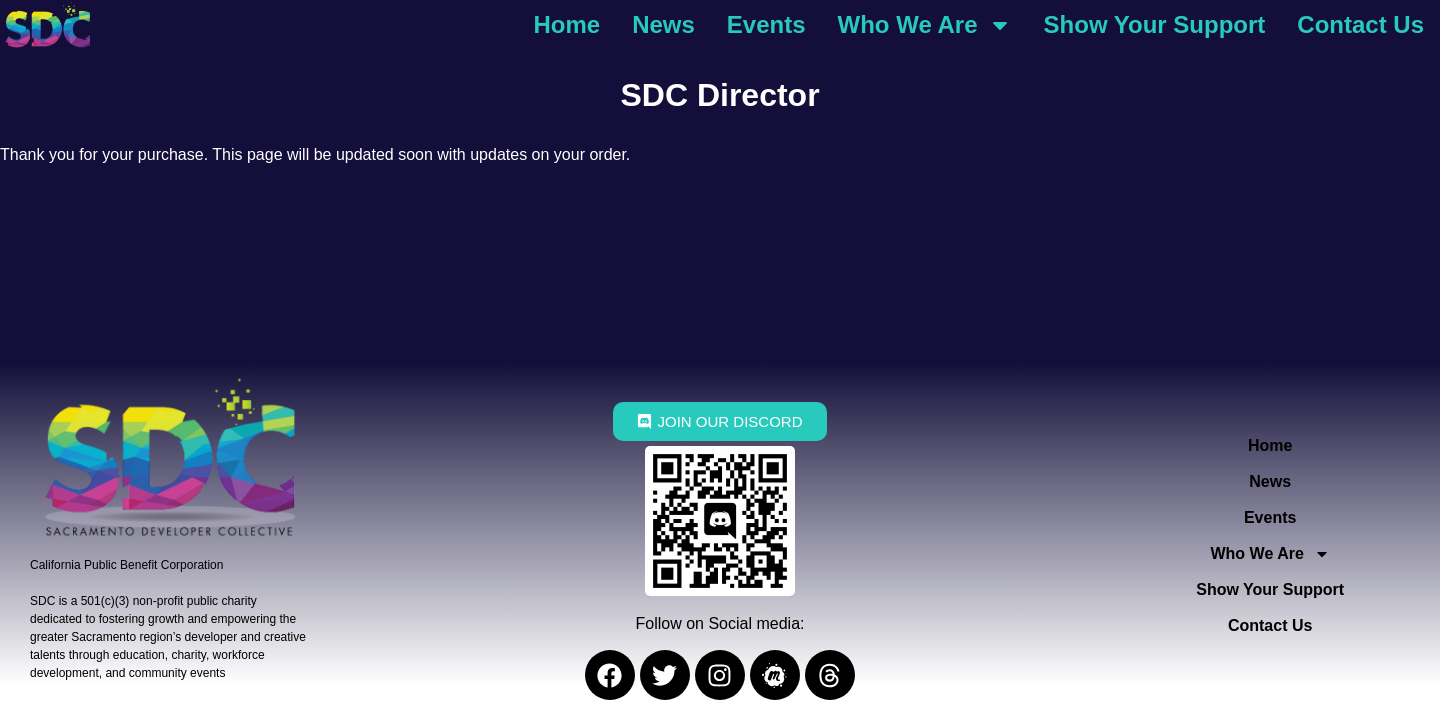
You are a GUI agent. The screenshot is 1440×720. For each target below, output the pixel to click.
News (663, 24)
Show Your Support (1155, 24)
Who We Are (925, 25)
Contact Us (1360, 24)
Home (566, 24)
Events (766, 24)
